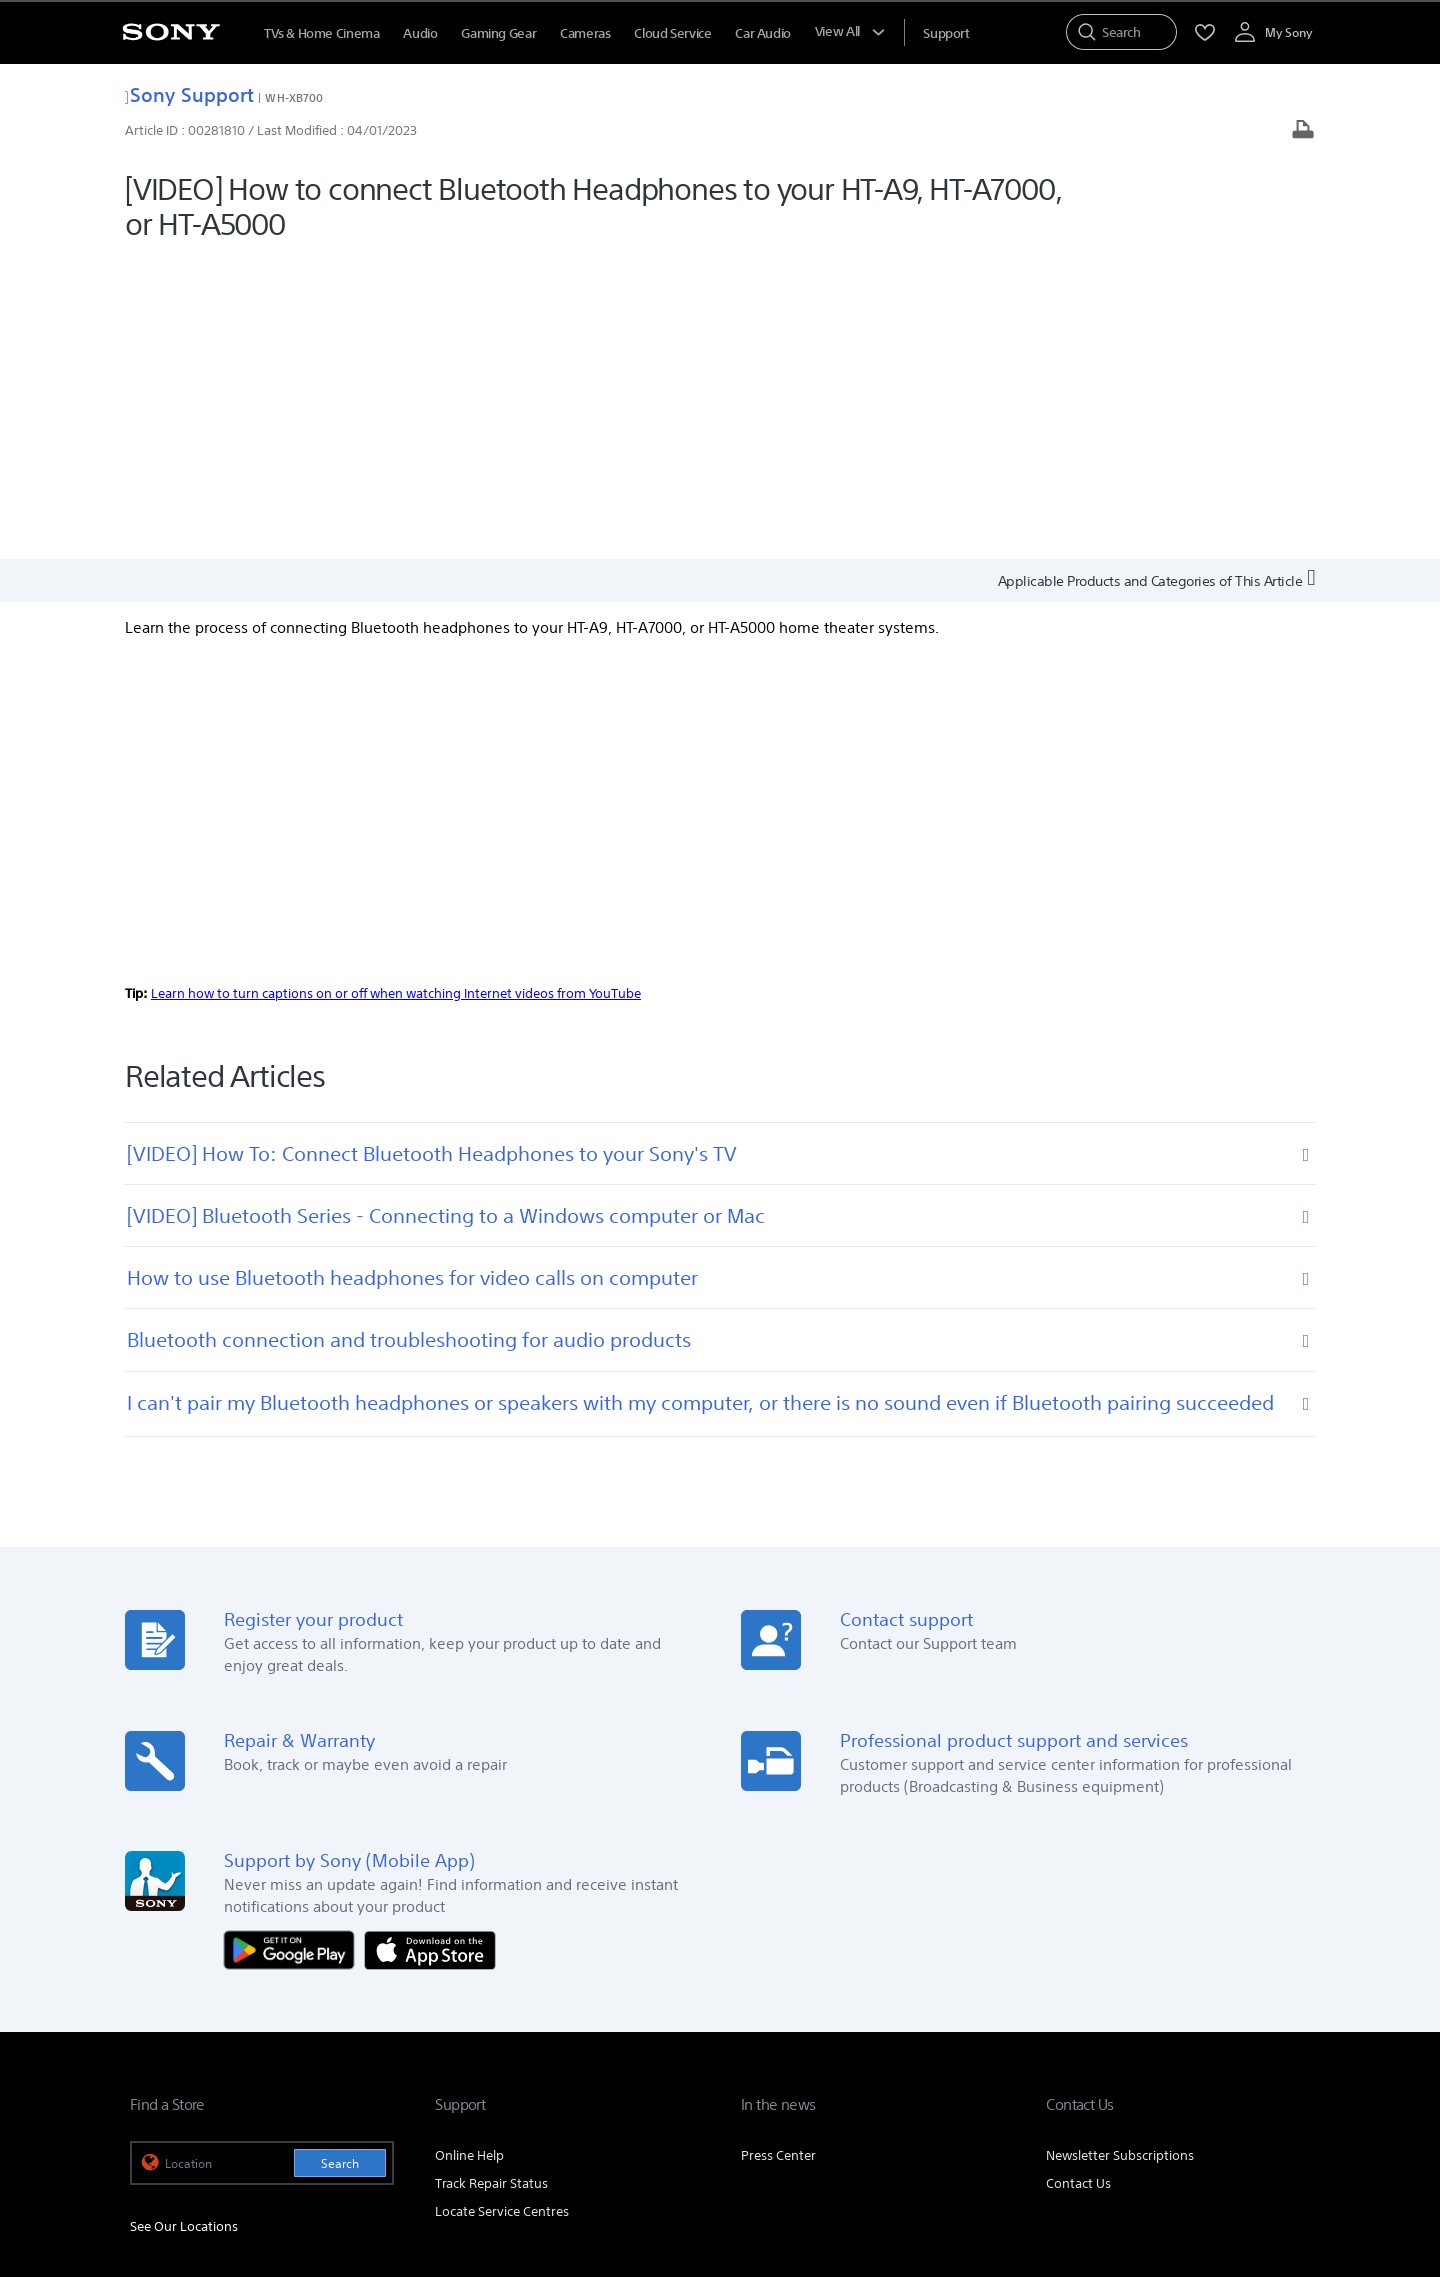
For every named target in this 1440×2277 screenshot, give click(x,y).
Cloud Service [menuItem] (672, 33)
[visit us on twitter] (1203, 2073)
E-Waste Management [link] (674, 2023)
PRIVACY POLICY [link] (406, 2168)
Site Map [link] (1284, 2023)
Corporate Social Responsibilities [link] (856, 2023)
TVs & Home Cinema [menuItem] (321, 33)
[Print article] (1303, 131)
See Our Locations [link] (184, 1925)
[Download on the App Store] (430, 1647)
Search (340, 1862)
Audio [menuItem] (420, 33)
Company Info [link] (547, 2023)
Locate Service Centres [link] (502, 1910)
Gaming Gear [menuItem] (498, 33)
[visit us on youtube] (1289, 2073)
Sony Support (189, 94)
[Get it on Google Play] (294, 1647)
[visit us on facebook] (1160, 2073)
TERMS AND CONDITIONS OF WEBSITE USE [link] (240, 2168)
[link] (155, 2076)
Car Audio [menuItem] (763, 33)
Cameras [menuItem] (585, 33)
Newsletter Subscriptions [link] (1120, 1854)
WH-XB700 (294, 97)
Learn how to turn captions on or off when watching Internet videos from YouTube (396, 692)
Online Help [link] (469, 1854)
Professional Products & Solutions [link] (1138, 2023)
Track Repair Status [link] (491, 1882)
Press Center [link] (778, 1854)
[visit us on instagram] (1246, 2073)
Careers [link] (995, 2023)
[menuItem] (946, 33)
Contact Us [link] (1078, 1882)
